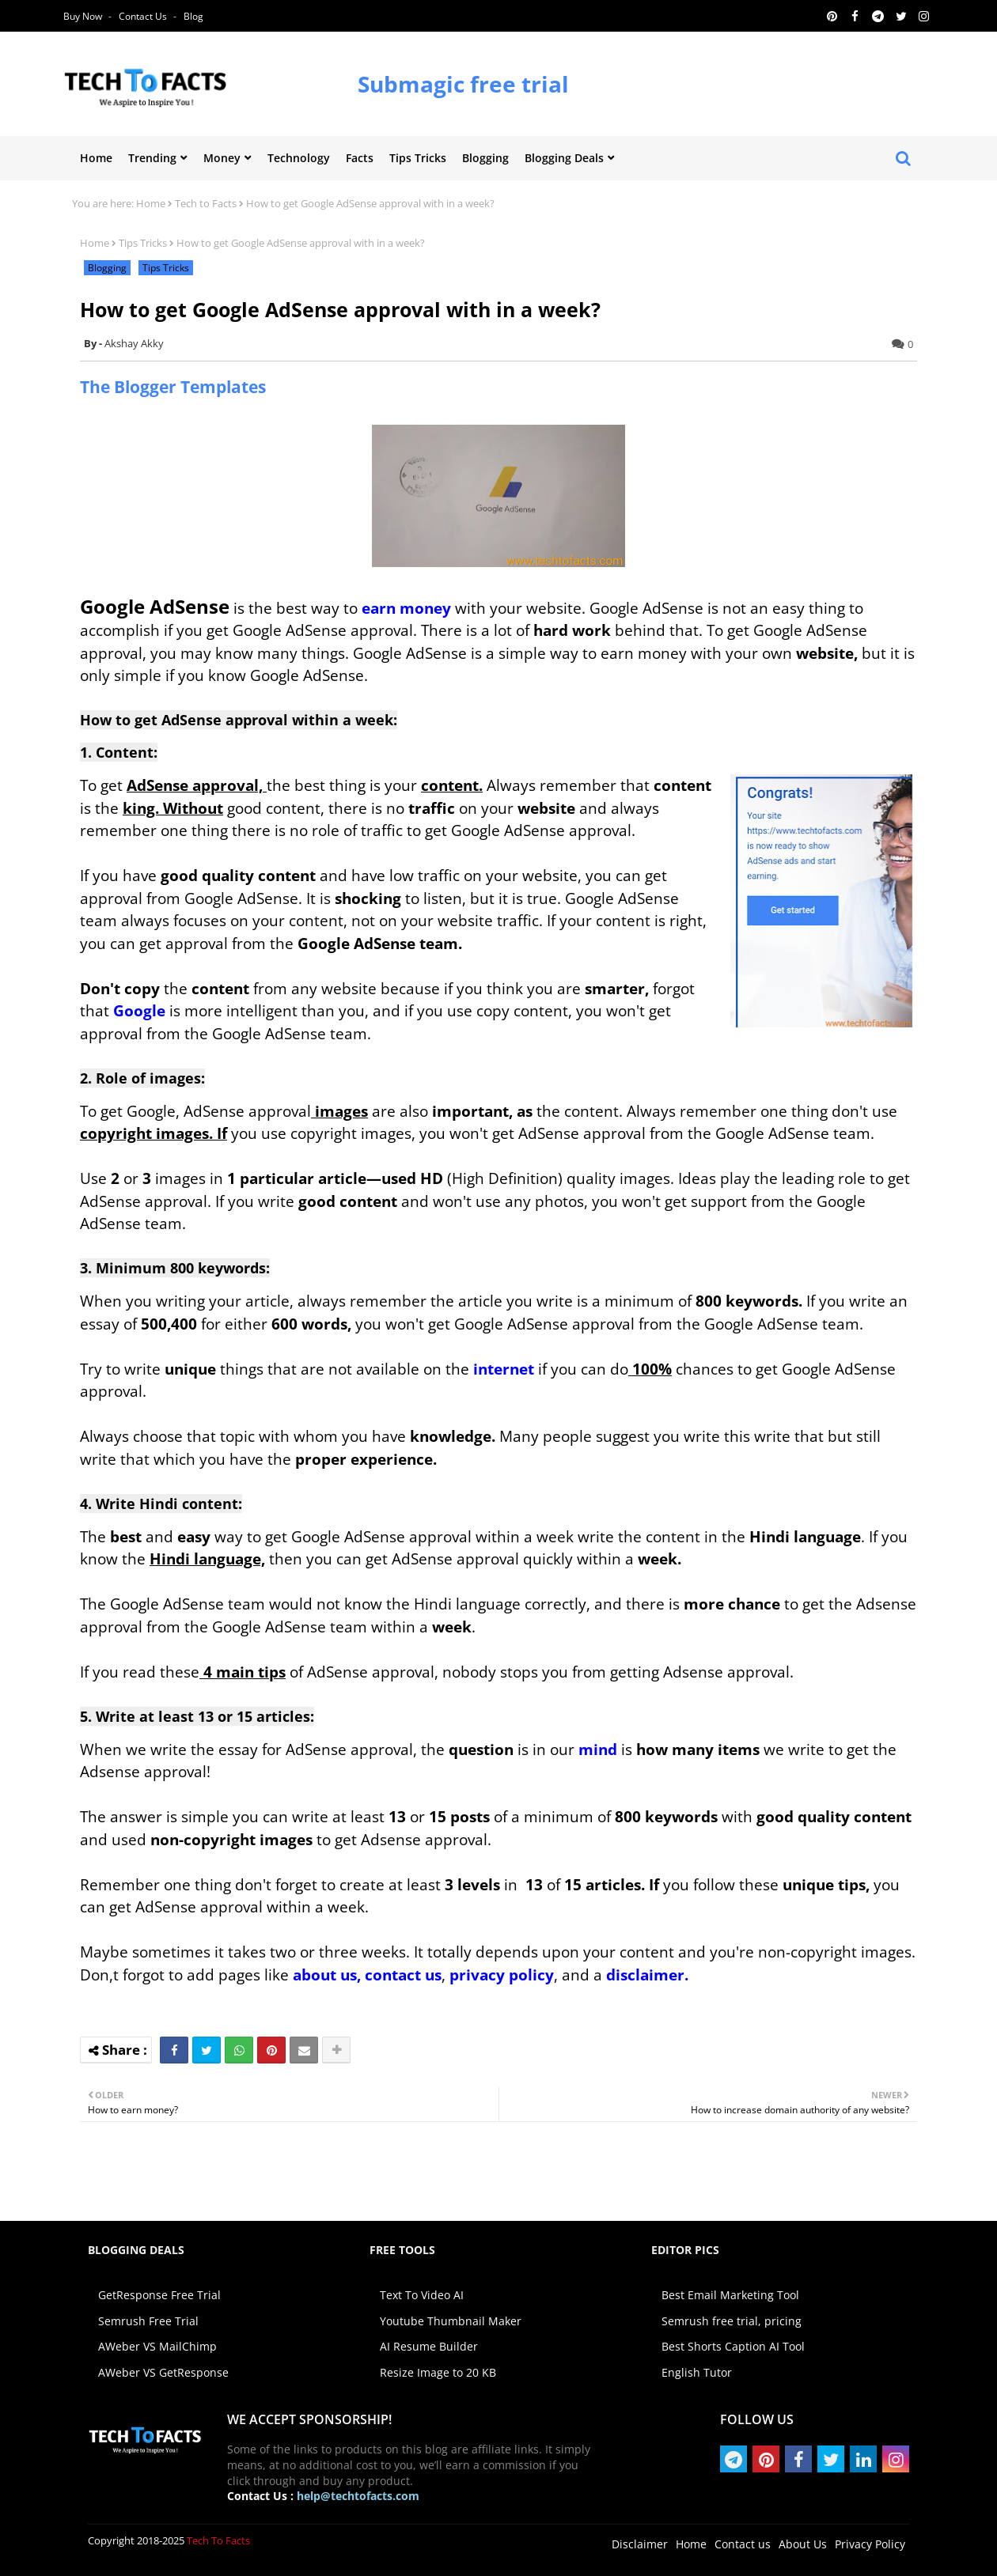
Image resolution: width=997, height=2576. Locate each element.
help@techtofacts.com (358, 2495)
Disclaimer (640, 2543)
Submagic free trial (463, 84)
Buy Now (83, 16)
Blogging (107, 267)
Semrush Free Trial (148, 2320)
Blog (193, 16)
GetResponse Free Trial (159, 2294)
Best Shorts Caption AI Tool (733, 2346)
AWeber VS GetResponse (163, 2372)
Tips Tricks (143, 243)
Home (150, 203)
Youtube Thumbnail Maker (450, 2320)
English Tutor (697, 2372)
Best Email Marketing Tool (730, 2294)
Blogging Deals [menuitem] (564, 157)
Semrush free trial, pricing (732, 2320)
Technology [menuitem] (298, 157)
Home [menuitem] (96, 157)
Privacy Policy (870, 2543)
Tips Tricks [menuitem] (417, 157)
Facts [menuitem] (359, 157)
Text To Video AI (422, 2294)
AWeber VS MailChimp (157, 2346)
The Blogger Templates (173, 387)
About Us (803, 2543)
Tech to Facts (206, 203)
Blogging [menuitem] (485, 157)
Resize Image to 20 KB (438, 2372)
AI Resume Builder (429, 2346)
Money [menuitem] (222, 157)
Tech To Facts (218, 2540)
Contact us (144, 16)
